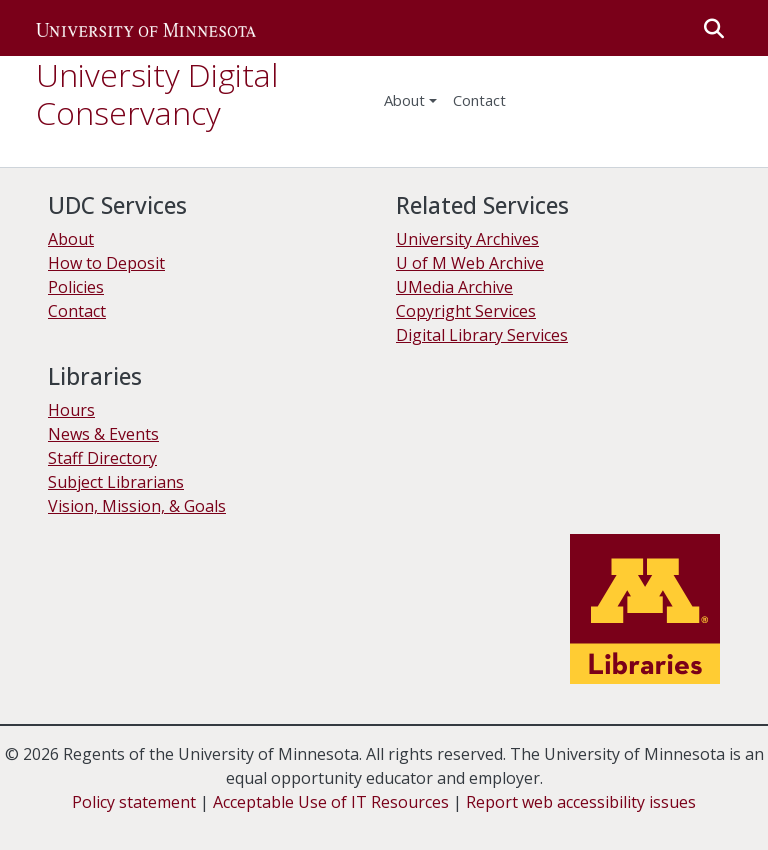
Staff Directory (102, 458)
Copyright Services (466, 311)
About (71, 239)
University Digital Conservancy (157, 93)
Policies (76, 287)
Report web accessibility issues (581, 802)
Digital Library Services (482, 335)
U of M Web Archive (470, 263)
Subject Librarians (116, 482)
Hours (71, 410)
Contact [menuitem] (479, 100)
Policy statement (134, 802)
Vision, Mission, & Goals (137, 506)
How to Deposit (106, 263)
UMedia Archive (454, 287)
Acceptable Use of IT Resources (331, 802)
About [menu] (404, 100)
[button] (146, 28)
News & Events (103, 434)
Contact (77, 311)
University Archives (467, 239)
